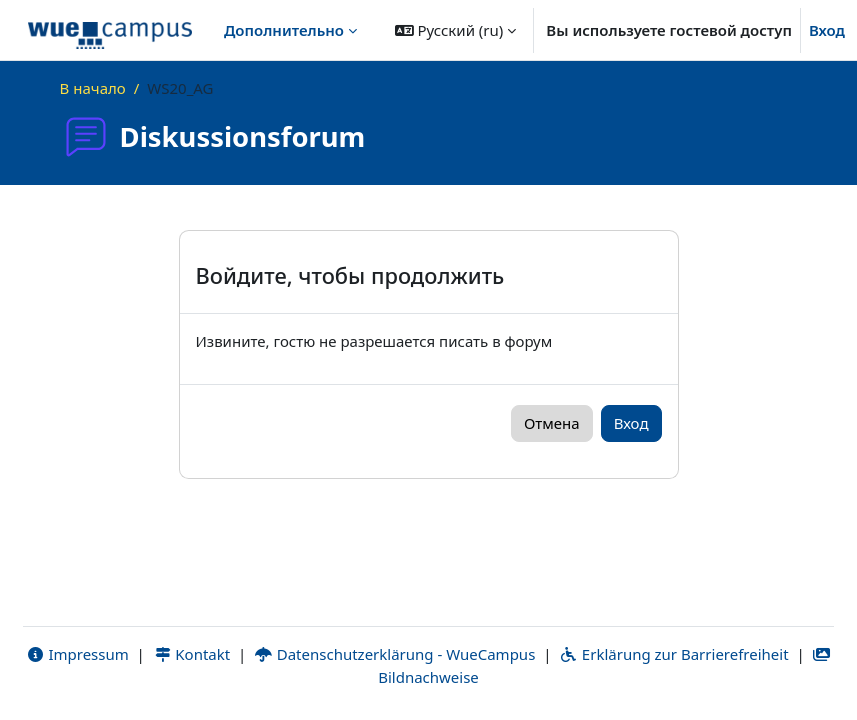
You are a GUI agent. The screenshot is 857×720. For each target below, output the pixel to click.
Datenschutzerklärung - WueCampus (394, 654)
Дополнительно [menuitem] (284, 30)
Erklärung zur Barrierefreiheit (673, 654)
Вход (827, 30)
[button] (456, 30)
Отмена (552, 423)
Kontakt (192, 654)
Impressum (77, 654)
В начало (93, 88)
